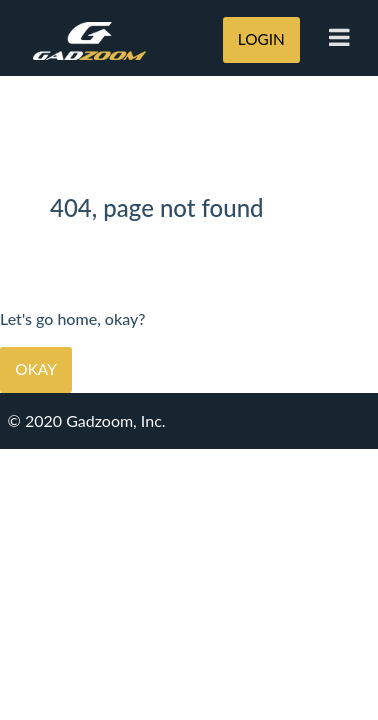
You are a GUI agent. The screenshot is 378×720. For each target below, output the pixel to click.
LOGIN (261, 39)
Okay (35, 369)
